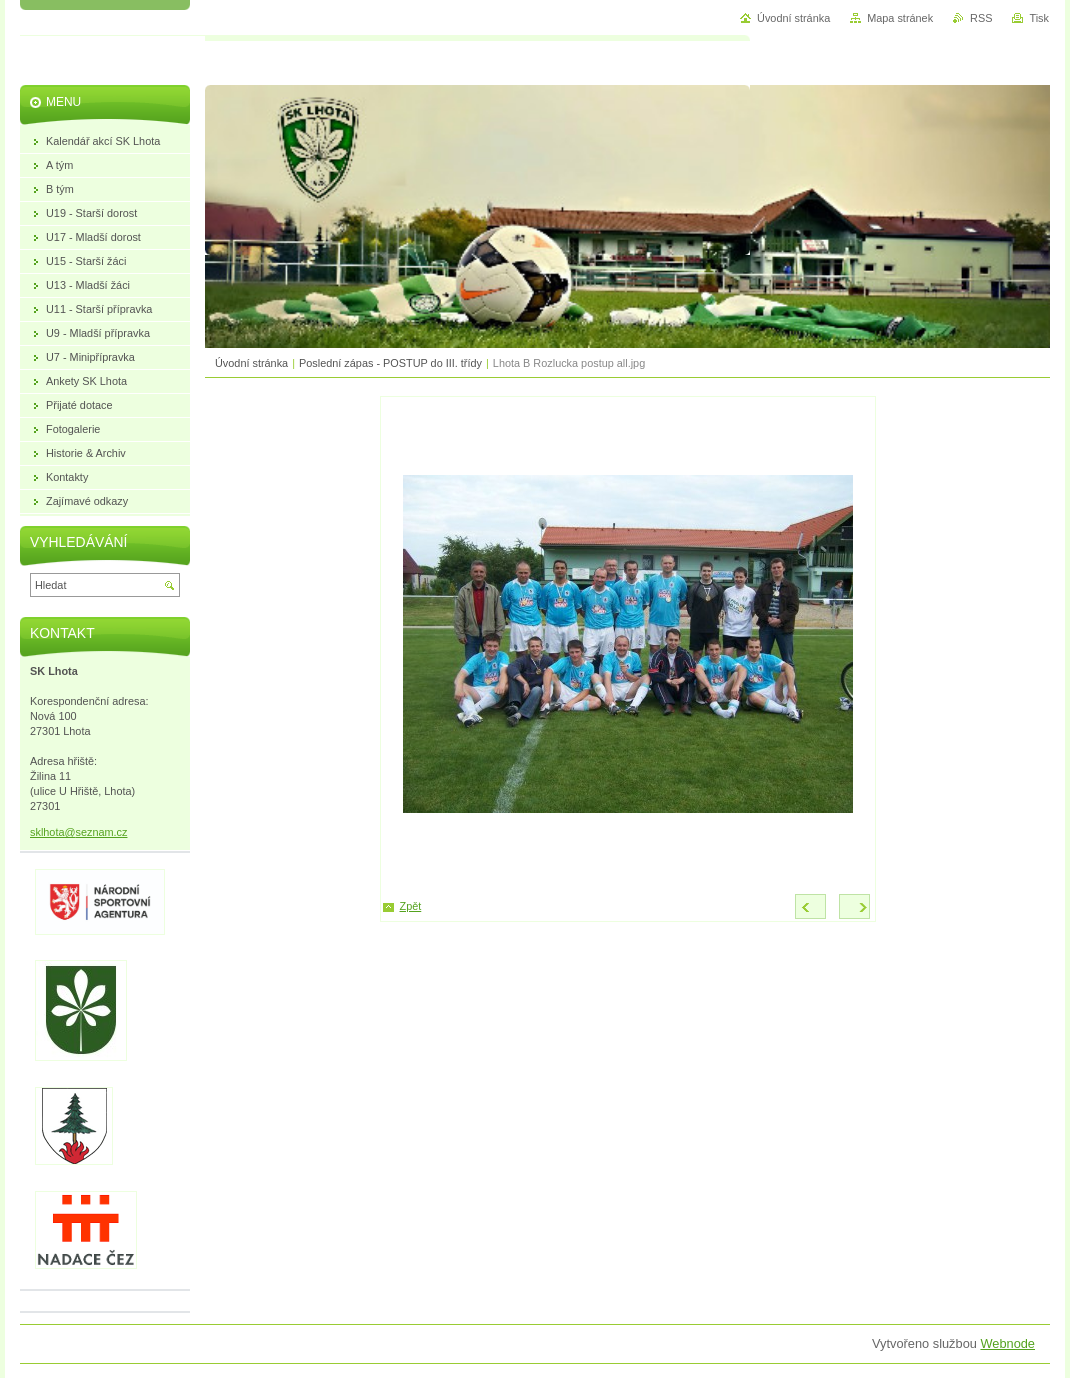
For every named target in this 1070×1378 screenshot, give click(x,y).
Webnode (1007, 1343)
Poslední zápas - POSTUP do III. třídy (390, 363)
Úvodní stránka (251, 363)
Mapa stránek (900, 18)
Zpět (411, 906)
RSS (981, 18)
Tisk (1039, 18)
